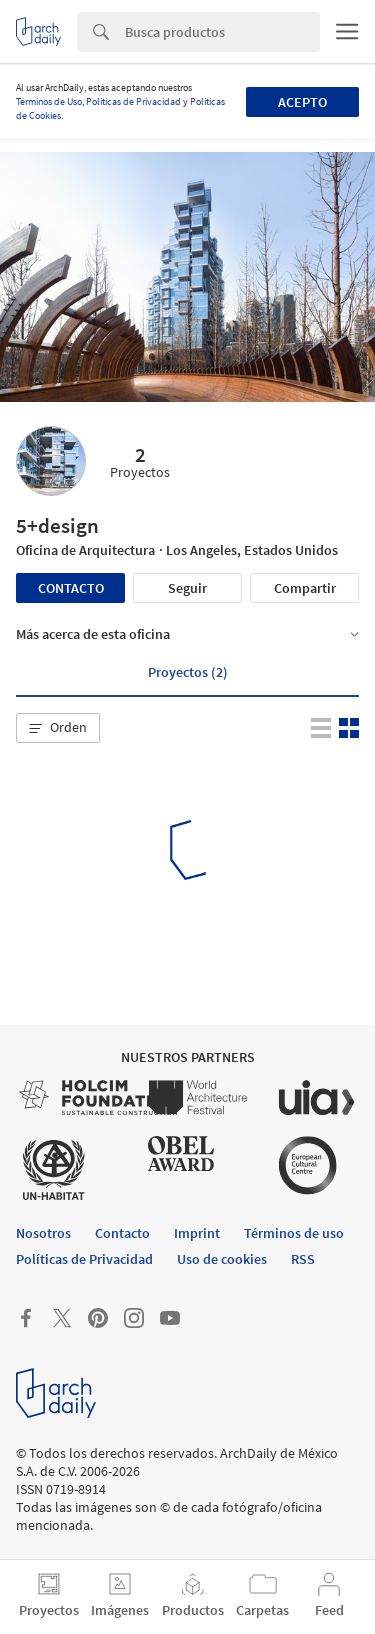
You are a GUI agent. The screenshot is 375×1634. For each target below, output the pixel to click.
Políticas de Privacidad (133, 101)
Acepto (302, 102)
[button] (58, 728)
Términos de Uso (49, 101)
